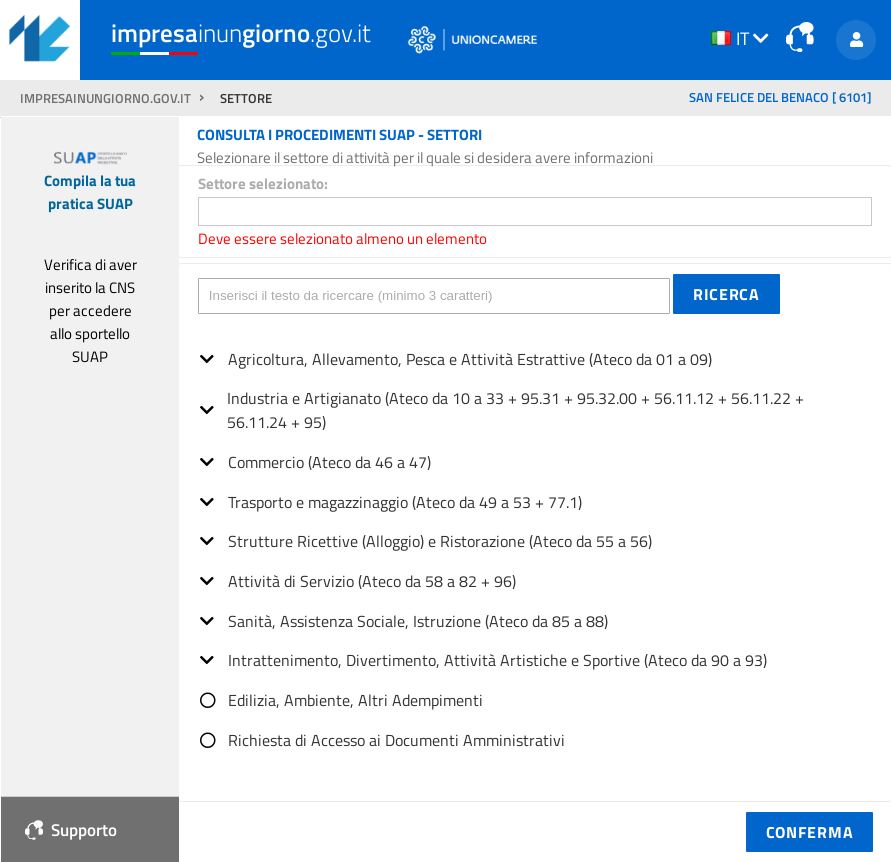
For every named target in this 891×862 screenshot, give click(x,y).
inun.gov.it (241, 33)
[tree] (535, 542)
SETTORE (246, 98)
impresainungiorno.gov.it (107, 98)
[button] (726, 294)
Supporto (71, 829)
